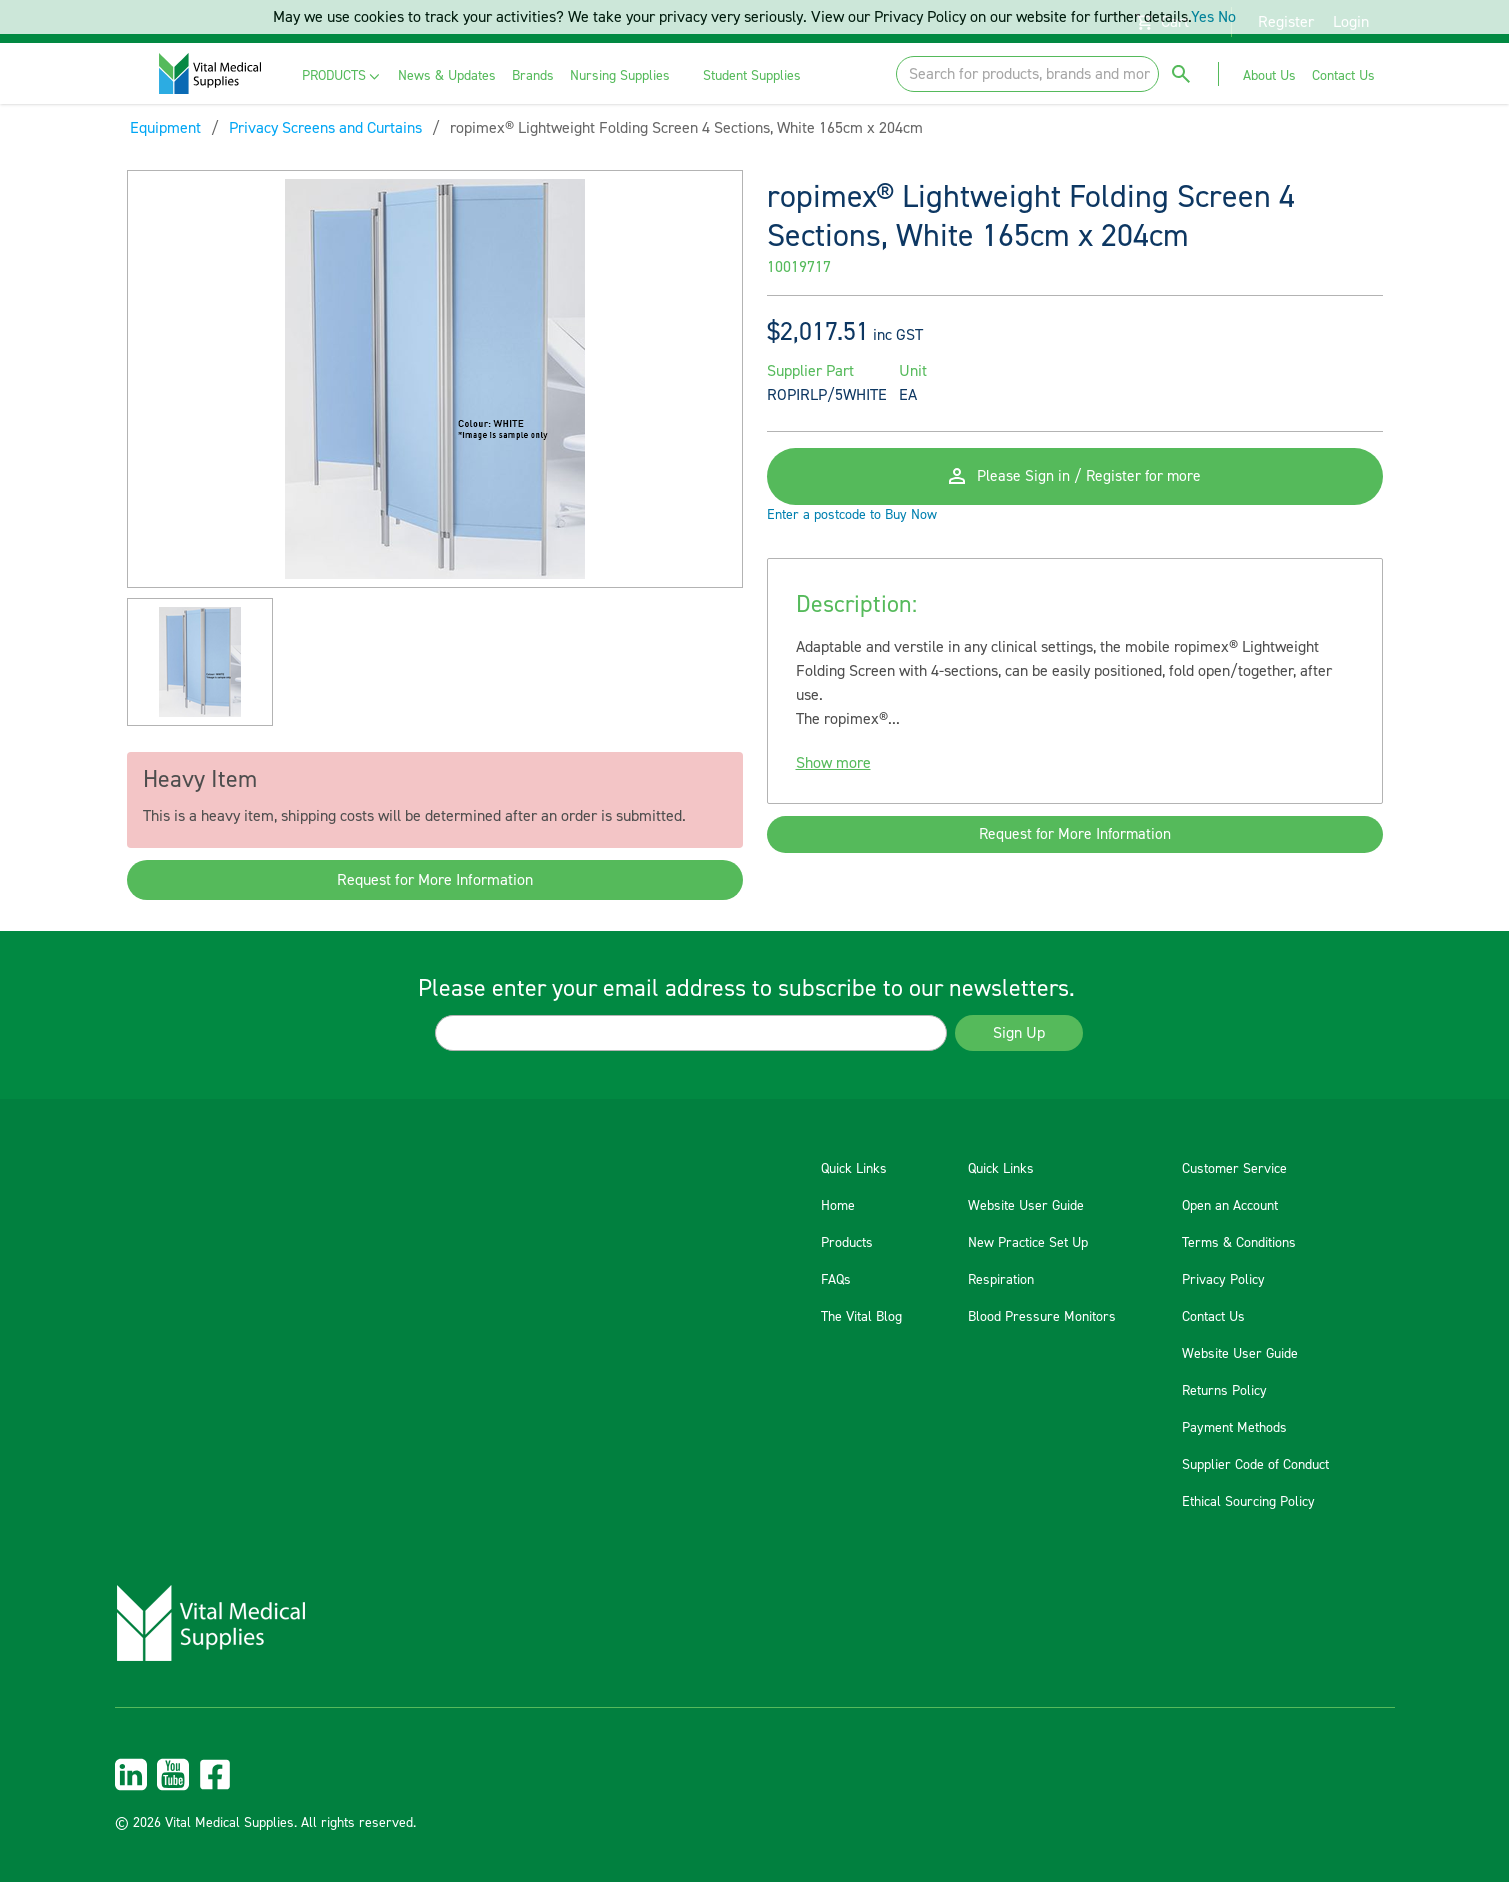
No (1227, 17)
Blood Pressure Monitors (1042, 1317)
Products (847, 1243)
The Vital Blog (861, 1317)
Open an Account (1230, 1206)
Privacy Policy (1223, 1280)
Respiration (1001, 1280)
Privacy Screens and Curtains (325, 128)
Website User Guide (1026, 1206)
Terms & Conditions (1239, 1243)
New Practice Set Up (1028, 1243)
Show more (833, 770)
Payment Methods (1234, 1428)
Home (838, 1206)
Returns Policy (1224, 1391)
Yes (1202, 17)
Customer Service (1234, 1169)
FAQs (836, 1280)
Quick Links (854, 1169)
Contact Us (1213, 1317)
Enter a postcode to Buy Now (852, 522)
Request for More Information (435, 880)
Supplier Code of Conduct (1255, 1465)
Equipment (165, 128)
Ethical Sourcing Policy (1248, 1502)
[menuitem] (342, 76)
